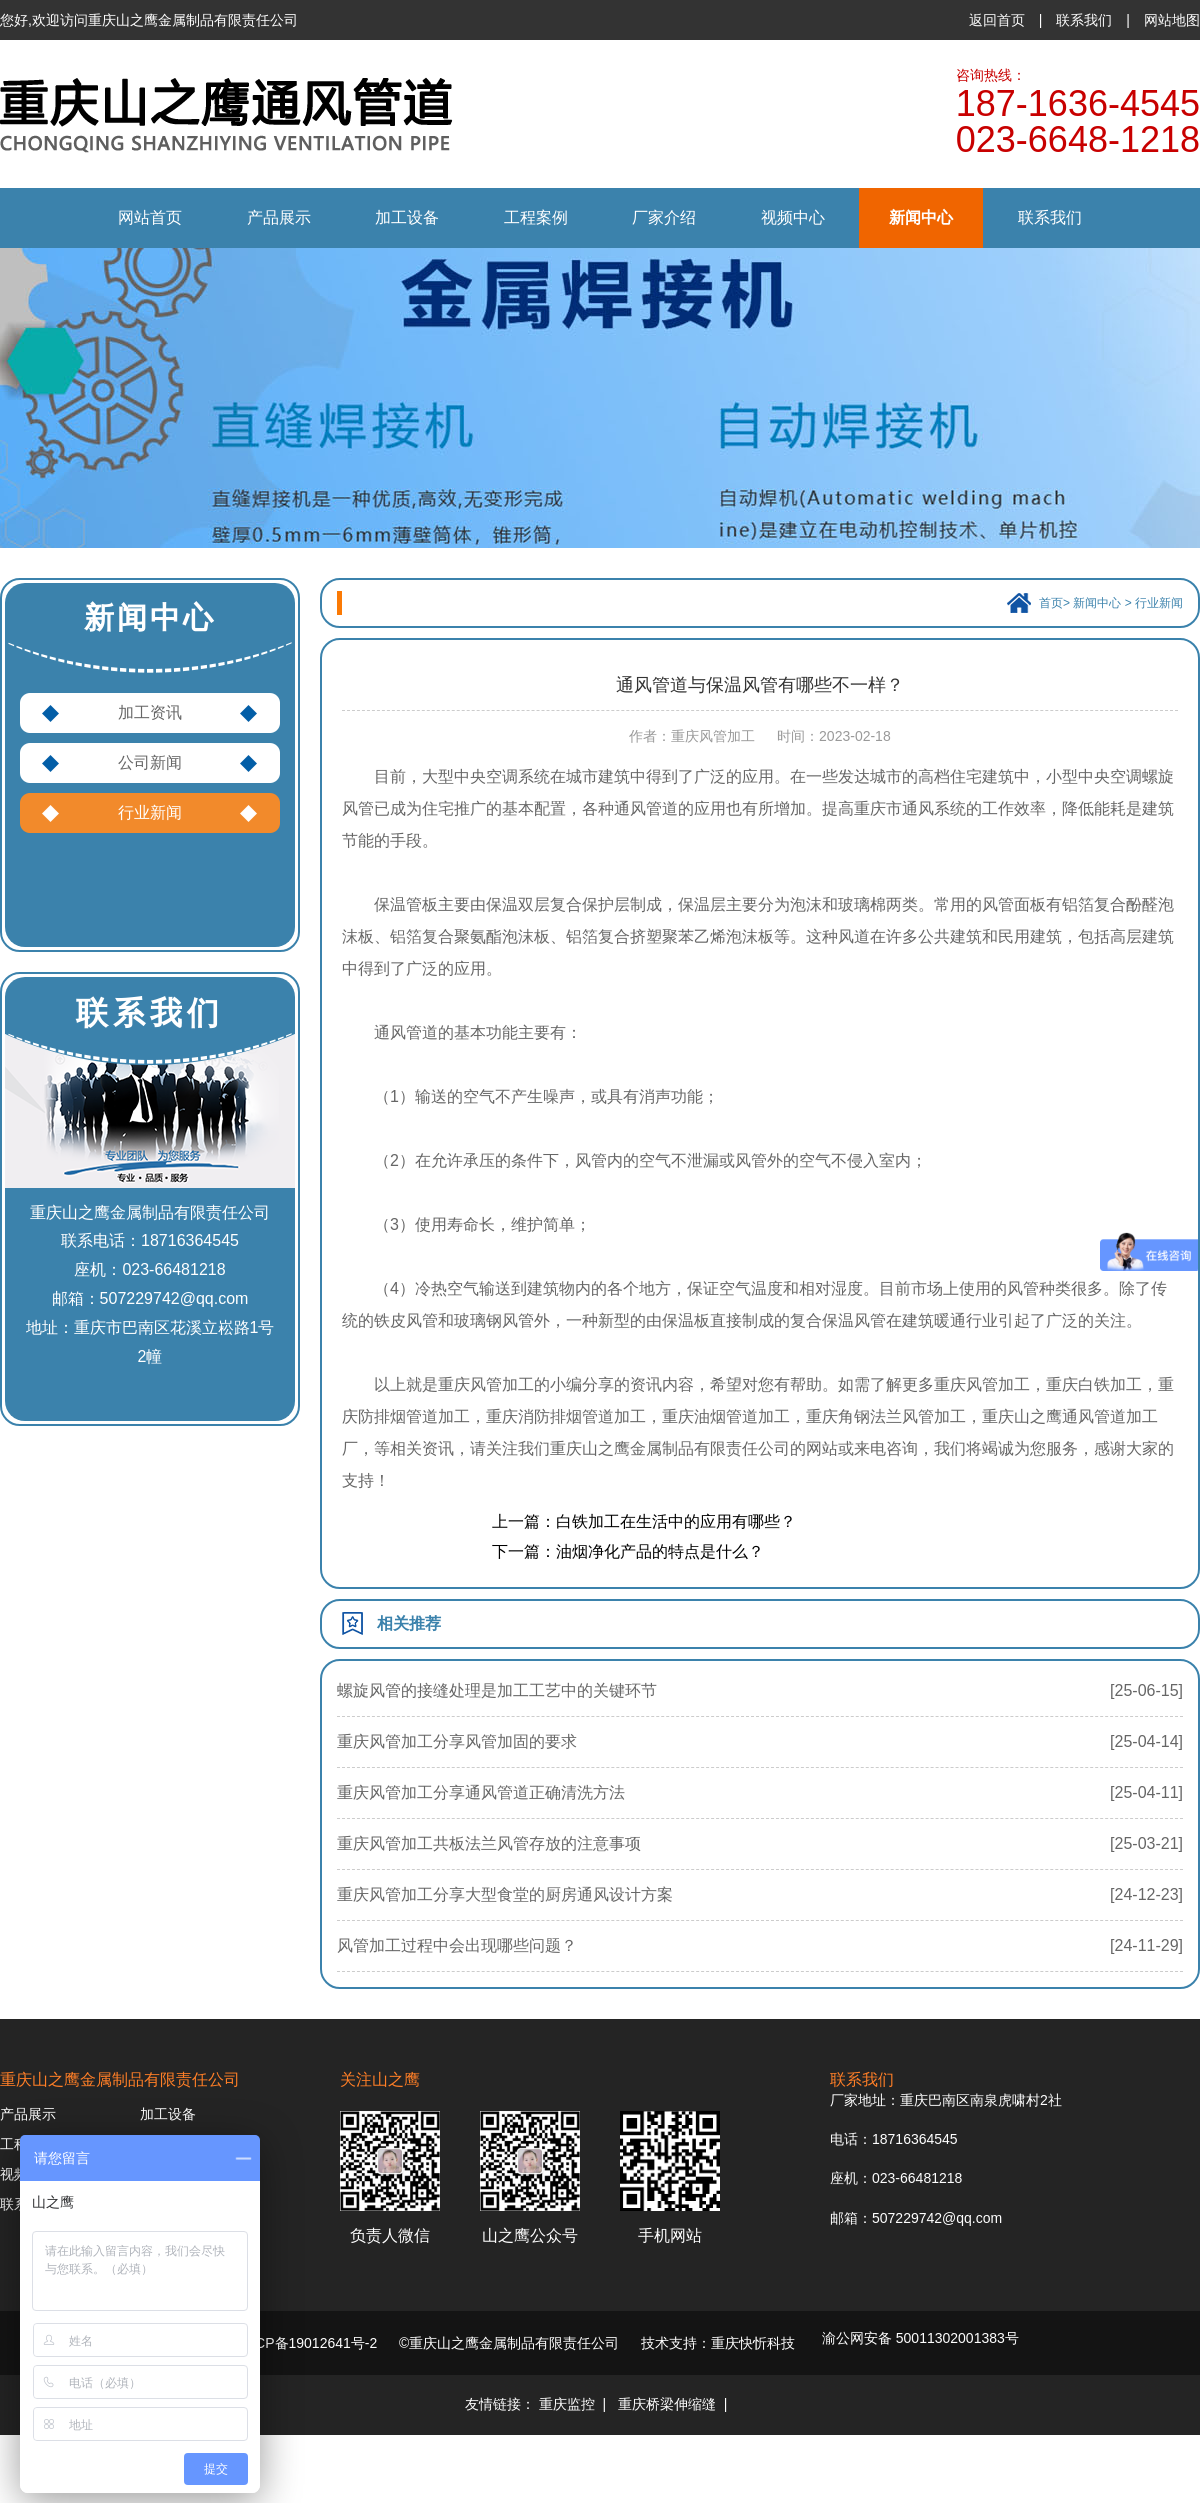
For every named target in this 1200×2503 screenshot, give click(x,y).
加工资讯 (150, 712)
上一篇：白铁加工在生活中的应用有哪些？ (644, 1521)
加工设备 (407, 217)
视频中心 (793, 217)
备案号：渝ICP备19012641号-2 (279, 2343)
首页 (1051, 603)
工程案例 (536, 217)
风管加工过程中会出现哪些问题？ (457, 1945)
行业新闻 (150, 812)
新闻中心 (921, 217)
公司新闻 (150, 762)
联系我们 (1084, 20)
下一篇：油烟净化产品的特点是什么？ (628, 1551)
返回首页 (997, 20)
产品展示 (279, 217)
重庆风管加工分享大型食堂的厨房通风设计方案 (505, 1894)
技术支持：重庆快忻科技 (718, 2343)
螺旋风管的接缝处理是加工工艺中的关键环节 (497, 1690)
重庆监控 (567, 2404)
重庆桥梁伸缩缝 (667, 2404)
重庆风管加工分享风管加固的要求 (457, 1741)
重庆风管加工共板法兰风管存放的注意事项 (489, 1843)
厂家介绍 (664, 217)
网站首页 (150, 217)
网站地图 (1172, 20)
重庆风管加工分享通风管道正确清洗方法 (481, 1792)
